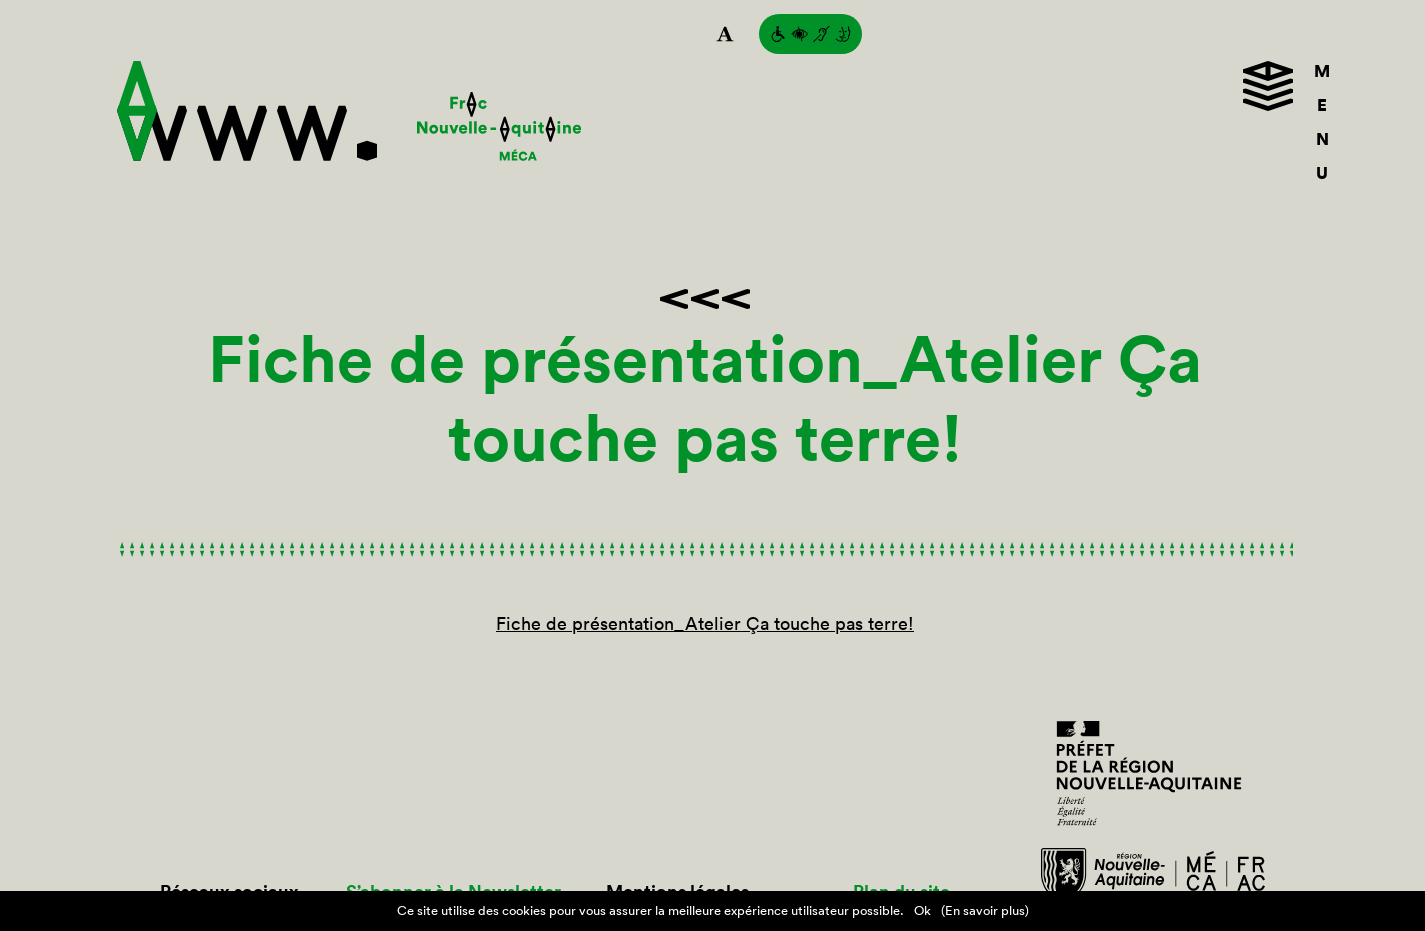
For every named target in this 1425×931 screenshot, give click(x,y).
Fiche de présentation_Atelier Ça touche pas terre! (705, 623)
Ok (922, 910)
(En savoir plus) (985, 910)
